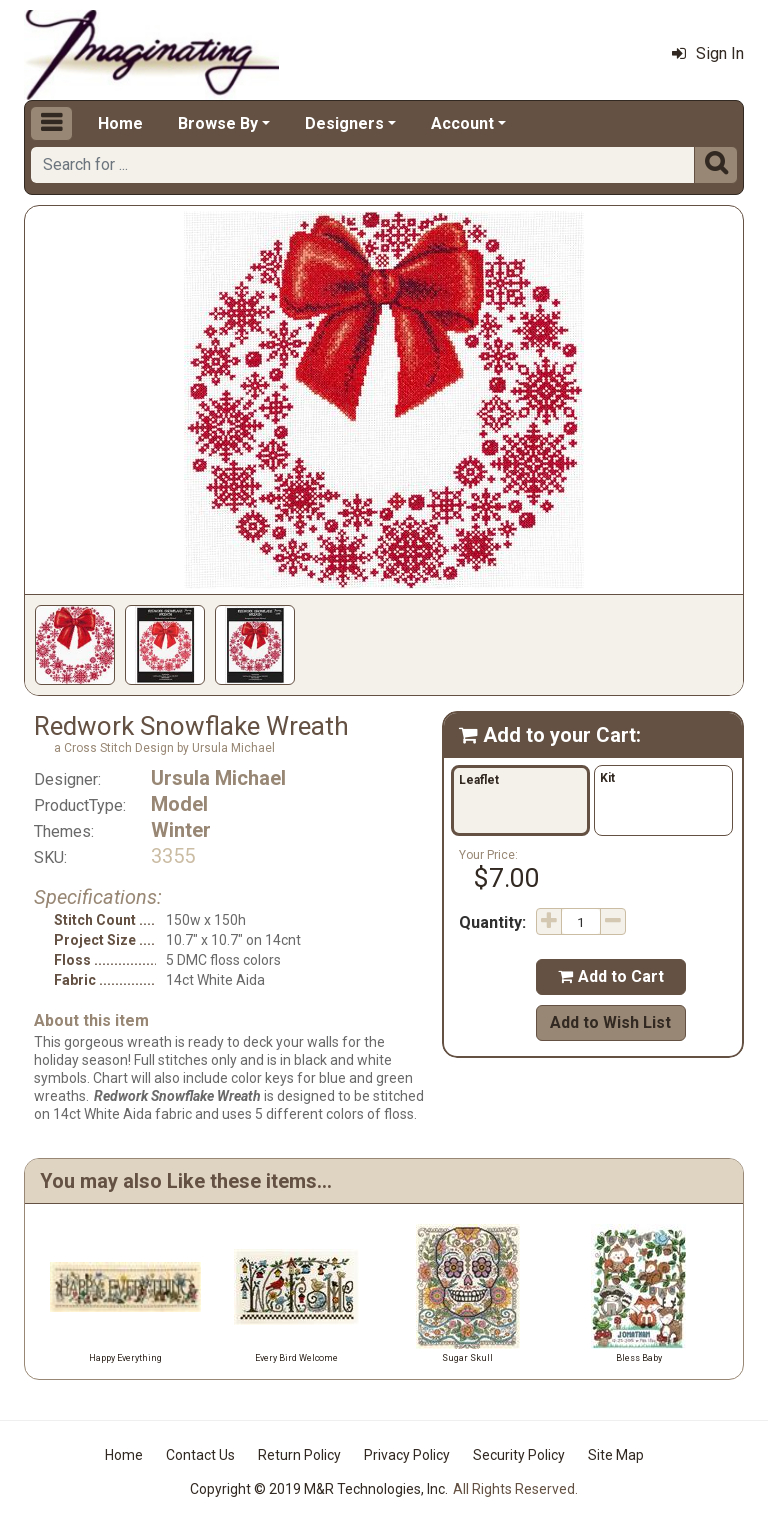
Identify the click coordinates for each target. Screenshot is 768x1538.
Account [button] (462, 123)
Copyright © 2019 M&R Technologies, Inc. (319, 1489)
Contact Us (200, 1455)
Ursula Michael (218, 778)
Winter (181, 830)
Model (179, 804)
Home (120, 123)
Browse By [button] (218, 123)
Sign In (708, 53)
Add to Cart (611, 976)
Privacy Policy (407, 1455)
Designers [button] (344, 123)
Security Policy (519, 1455)
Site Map (616, 1455)
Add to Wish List (610, 1022)
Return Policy (299, 1455)
